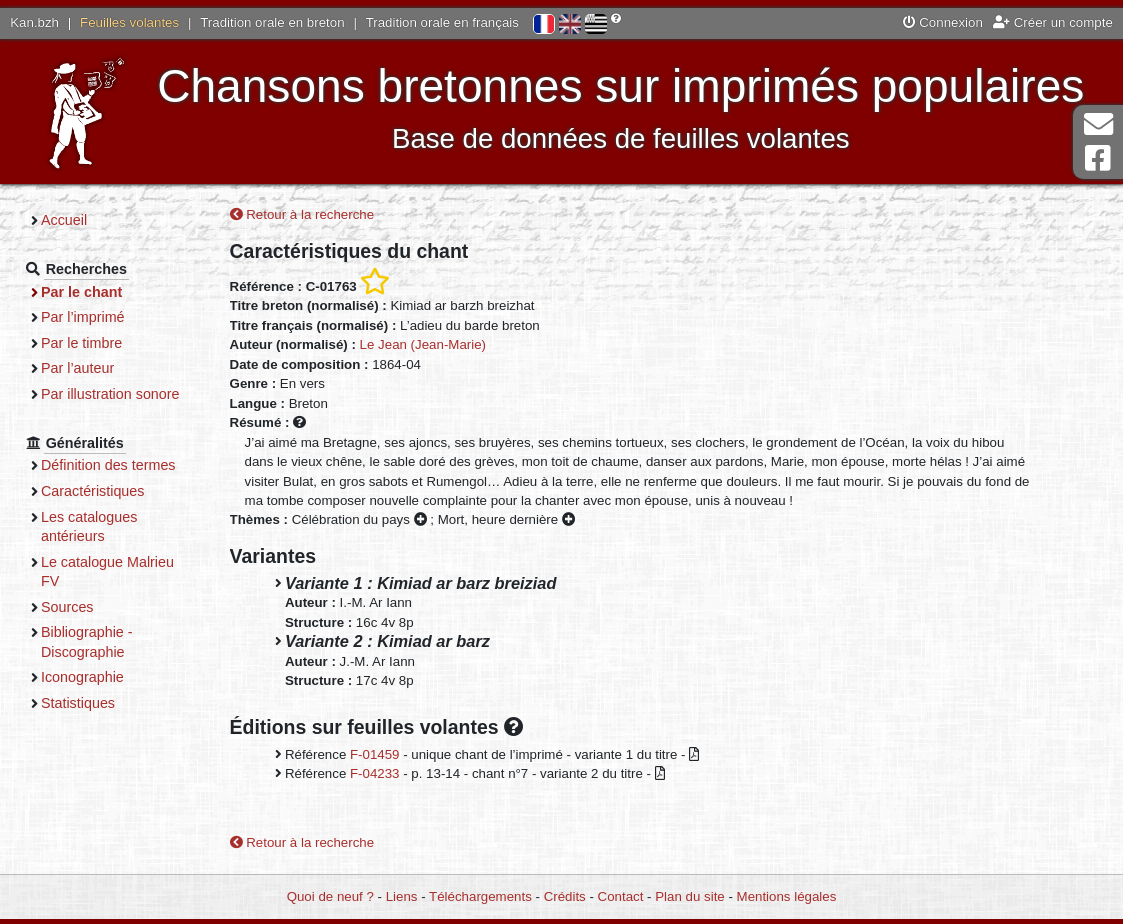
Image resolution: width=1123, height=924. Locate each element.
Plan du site (689, 896)
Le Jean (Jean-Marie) (423, 344)
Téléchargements (480, 896)
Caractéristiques (93, 491)
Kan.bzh (34, 22)
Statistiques (78, 703)
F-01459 (375, 754)
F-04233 (375, 773)
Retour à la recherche (302, 214)
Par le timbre (81, 343)
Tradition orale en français (442, 22)
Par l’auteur (77, 368)
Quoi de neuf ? (330, 896)
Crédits (565, 896)
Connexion (943, 22)
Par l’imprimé (83, 317)
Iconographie (82, 677)
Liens (402, 896)
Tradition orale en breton (272, 22)
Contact (621, 896)
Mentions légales (787, 896)
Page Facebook (1098, 158)
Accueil (64, 220)
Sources (67, 607)
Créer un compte (1053, 22)
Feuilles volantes (129, 22)
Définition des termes (108, 465)
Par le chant (81, 292)
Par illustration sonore (110, 394)
